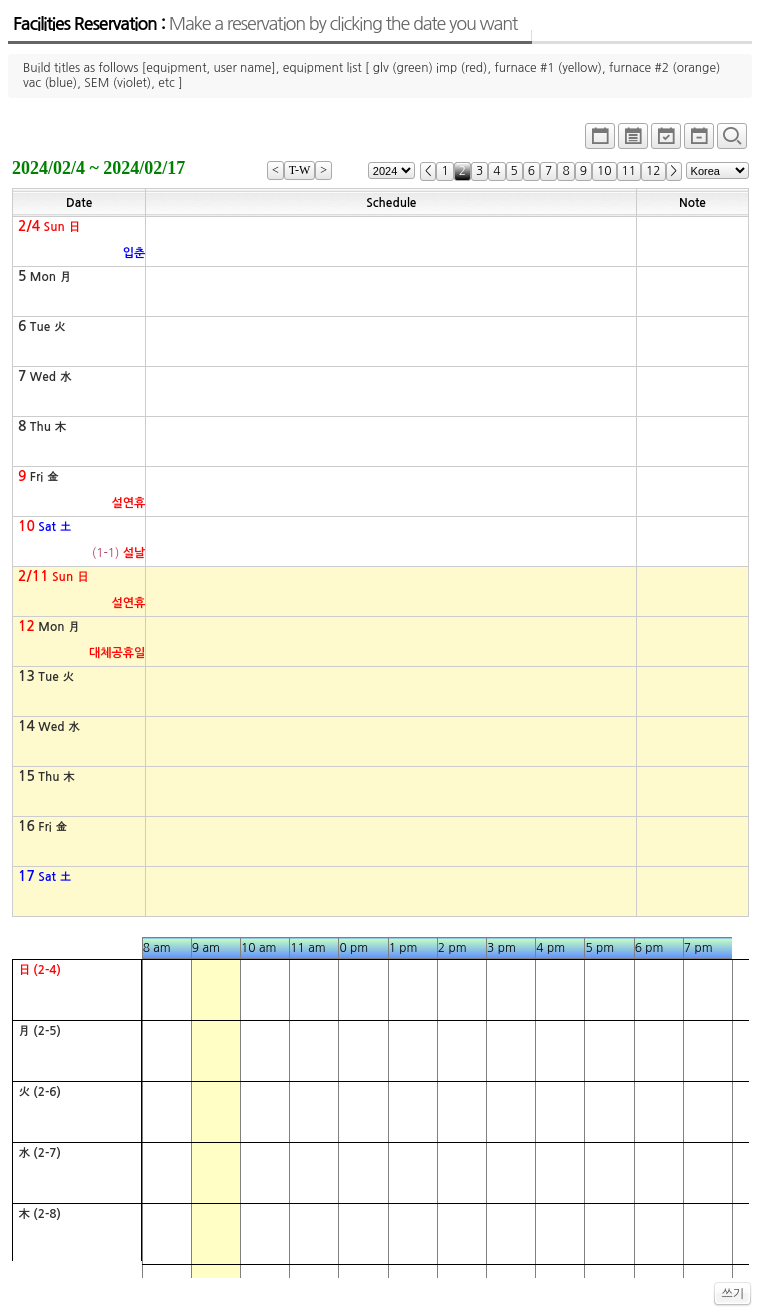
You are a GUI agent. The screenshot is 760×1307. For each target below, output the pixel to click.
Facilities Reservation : (265, 24)
